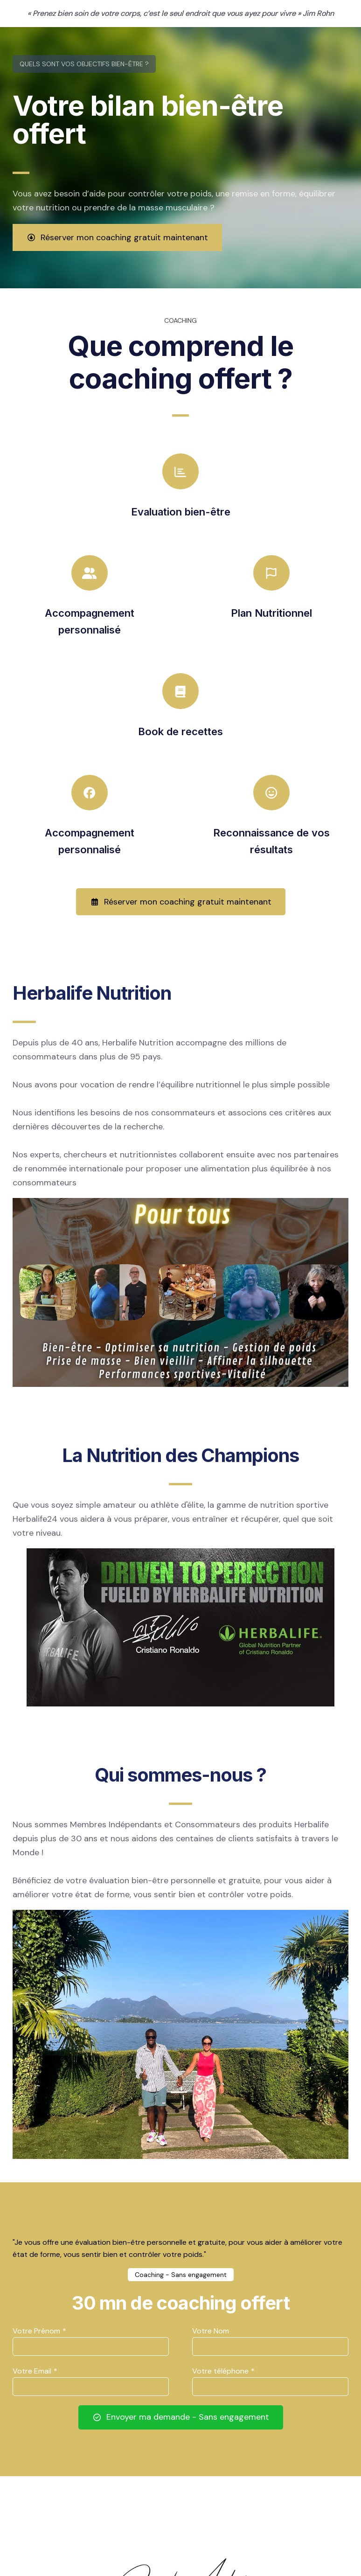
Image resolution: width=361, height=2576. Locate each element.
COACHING (180, 320)
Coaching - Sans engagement (181, 2274)
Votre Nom (210, 2331)
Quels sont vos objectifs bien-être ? (84, 64)
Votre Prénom (39, 2331)
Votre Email (35, 2371)
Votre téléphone (223, 2371)
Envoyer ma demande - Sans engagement (180, 2417)
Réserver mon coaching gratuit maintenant (117, 237)
